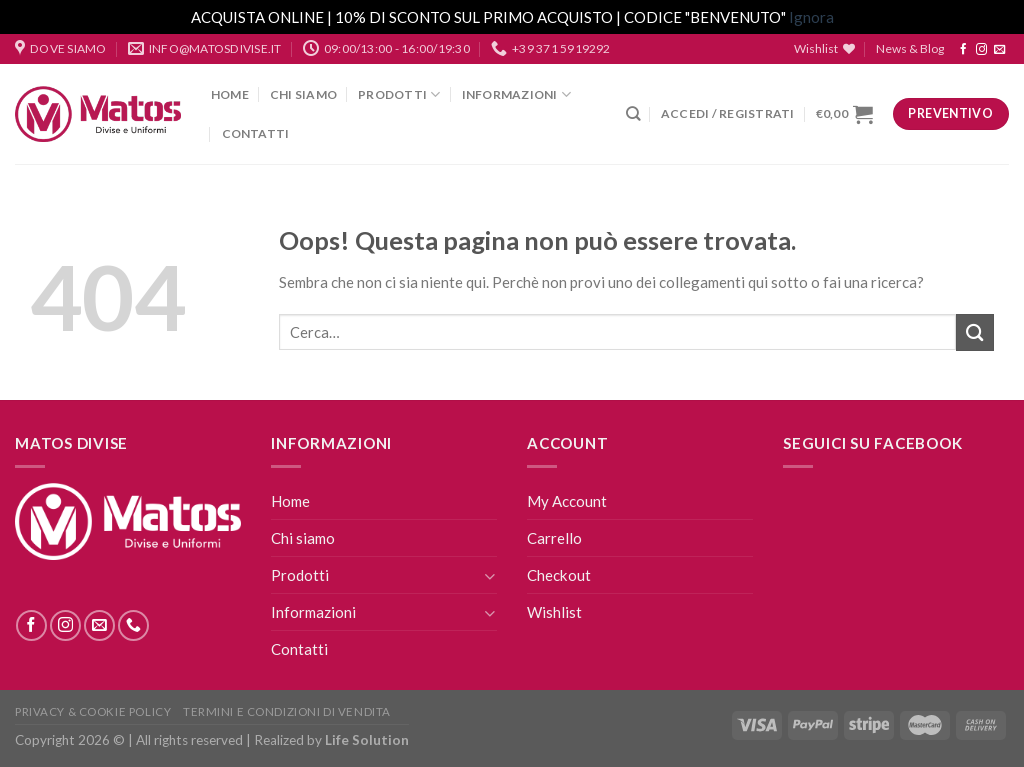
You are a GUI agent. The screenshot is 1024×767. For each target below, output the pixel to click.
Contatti (256, 133)
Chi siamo (303, 94)
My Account (567, 501)
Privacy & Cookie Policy (93, 711)
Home (230, 94)
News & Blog (910, 48)
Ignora (811, 17)
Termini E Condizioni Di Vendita (287, 711)
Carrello (554, 538)
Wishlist (554, 612)
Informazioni (516, 94)
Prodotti (399, 94)
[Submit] (975, 332)
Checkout (559, 575)
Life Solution (367, 740)
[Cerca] (633, 113)
